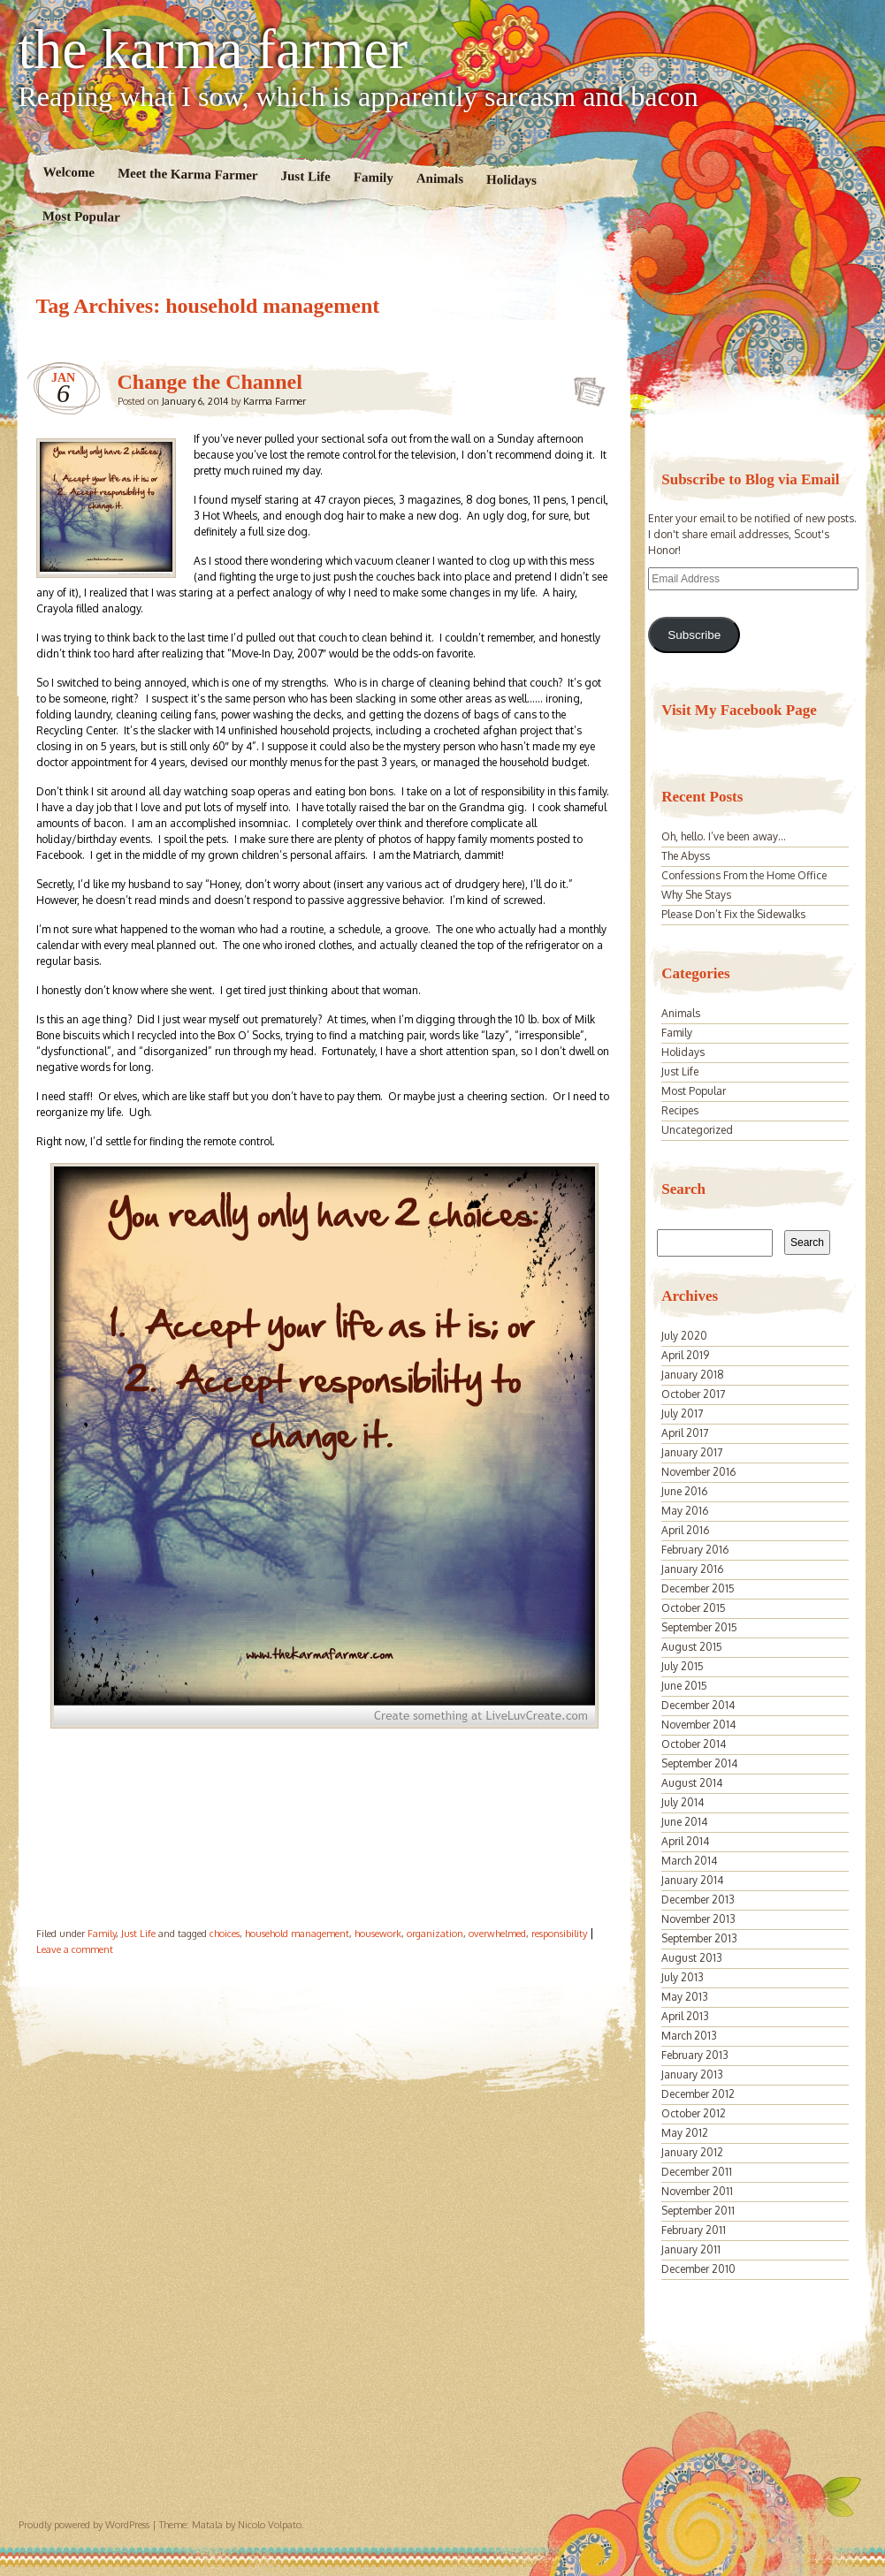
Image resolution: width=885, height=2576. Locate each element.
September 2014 (699, 1763)
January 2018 (692, 1374)
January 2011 (691, 2249)
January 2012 (692, 2152)
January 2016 (692, 1569)
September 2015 (699, 1627)
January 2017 (691, 1452)
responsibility (559, 1933)
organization (435, 1933)
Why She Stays (696, 894)
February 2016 (695, 1549)
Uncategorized (697, 1129)
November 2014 (698, 1724)
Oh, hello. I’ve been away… (723, 836)
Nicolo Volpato (269, 2525)
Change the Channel (210, 381)
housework (378, 1933)
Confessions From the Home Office (744, 875)
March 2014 (689, 1860)
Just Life (305, 176)
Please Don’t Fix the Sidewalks (733, 914)
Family (373, 177)
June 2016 (684, 1491)
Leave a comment (74, 1949)
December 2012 (698, 2094)
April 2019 (685, 1355)
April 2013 (685, 2016)
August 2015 (691, 1646)
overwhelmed (497, 1933)
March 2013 (689, 2035)
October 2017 (693, 1394)
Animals (439, 178)
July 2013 (682, 1977)
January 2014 (692, 1880)
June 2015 (684, 1685)
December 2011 (696, 2171)
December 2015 (698, 1588)
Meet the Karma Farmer (187, 174)
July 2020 (684, 1335)
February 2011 (693, 2230)
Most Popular (80, 216)
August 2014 (691, 1783)
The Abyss (685, 855)
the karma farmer (213, 49)
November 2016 (698, 1471)
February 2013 (695, 2055)
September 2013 (699, 1938)
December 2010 (698, 2269)
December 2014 (698, 1705)
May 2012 (684, 2132)
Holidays (511, 179)
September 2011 (698, 2210)
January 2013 (692, 2074)
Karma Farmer (274, 401)
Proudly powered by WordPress (84, 2525)
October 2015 (693, 1608)
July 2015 (682, 1666)
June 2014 (684, 1821)
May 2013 (684, 1996)
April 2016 (685, 1530)
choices (225, 1933)
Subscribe (694, 635)
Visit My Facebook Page (738, 710)
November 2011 (697, 2191)
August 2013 (691, 1957)
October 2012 (693, 2113)
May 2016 (684, 1510)
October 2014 (693, 1744)
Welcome (68, 171)
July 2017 (682, 1413)
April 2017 (684, 1433)
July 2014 (682, 1802)
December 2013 (698, 1899)
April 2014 (685, 1841)
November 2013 (698, 1919)
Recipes (679, 1110)
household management (297, 1933)
